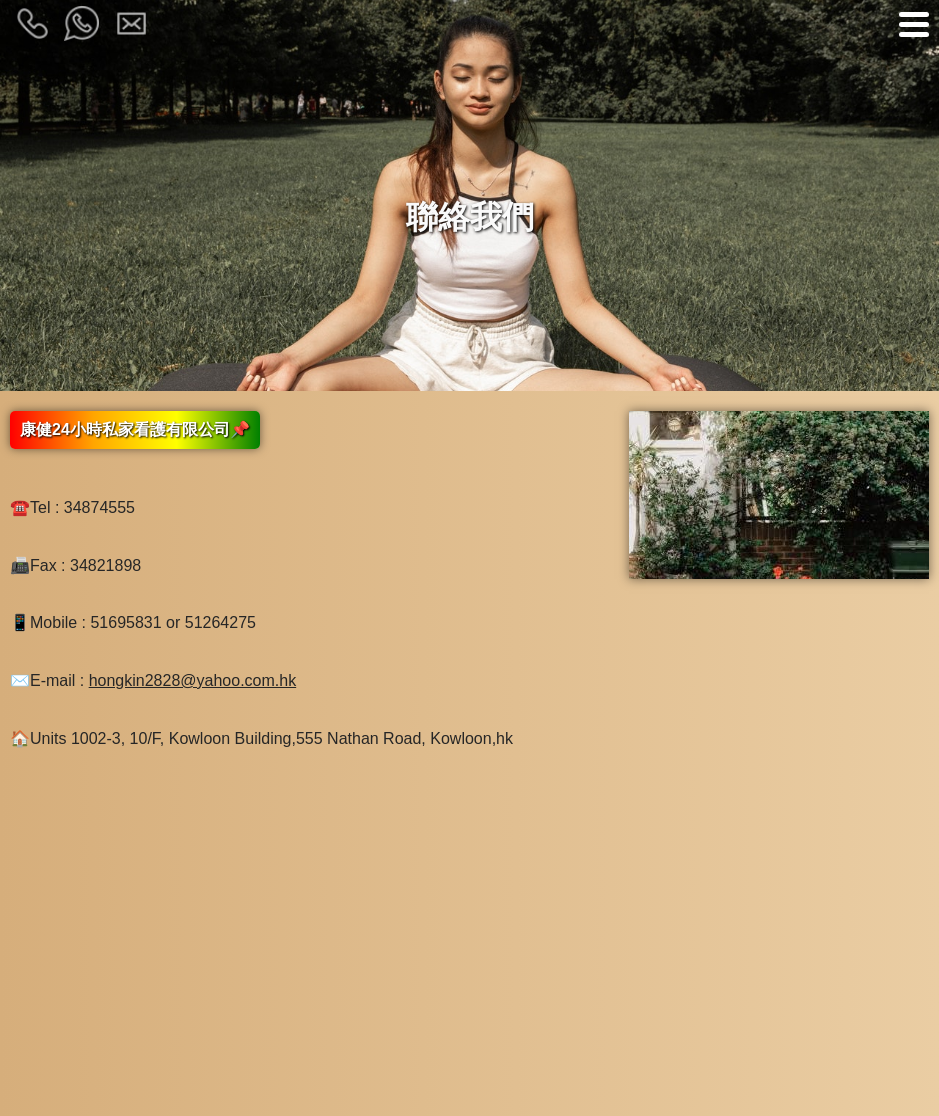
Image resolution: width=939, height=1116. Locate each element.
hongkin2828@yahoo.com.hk (193, 680)
